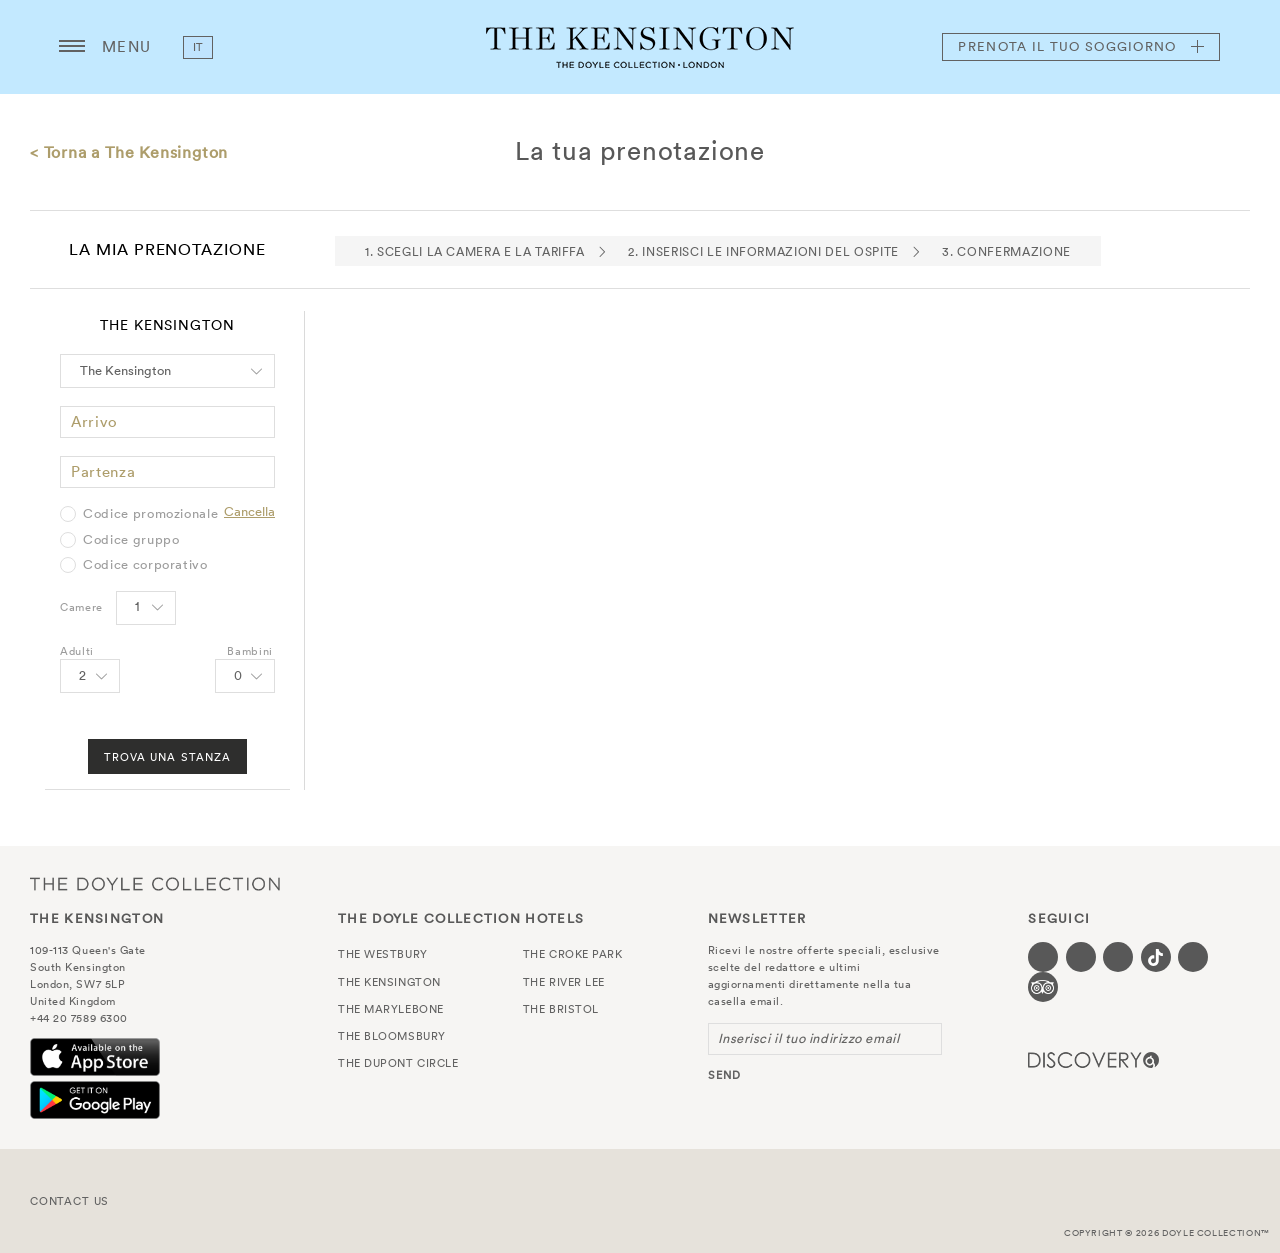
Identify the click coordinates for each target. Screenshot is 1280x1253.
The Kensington (640, 47)
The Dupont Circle (398, 1063)
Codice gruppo (131, 540)
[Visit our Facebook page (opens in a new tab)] (1043, 957)
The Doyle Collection (155, 883)
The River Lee (564, 982)
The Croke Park (573, 954)
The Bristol (561, 1009)
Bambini (250, 651)
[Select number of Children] (245, 676)
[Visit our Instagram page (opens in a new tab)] (1118, 957)
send (724, 1075)
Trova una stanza (168, 757)
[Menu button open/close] (72, 47)
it (198, 47)
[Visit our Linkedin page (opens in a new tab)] (1193, 957)
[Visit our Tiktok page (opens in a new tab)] (1156, 957)
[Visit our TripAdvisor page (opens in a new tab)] (1043, 987)
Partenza (103, 471)
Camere (81, 607)
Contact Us (69, 1201)
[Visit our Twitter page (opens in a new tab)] (1081, 957)
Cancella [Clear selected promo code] (249, 511)
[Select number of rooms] (146, 608)
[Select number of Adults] (90, 676)
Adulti (77, 651)
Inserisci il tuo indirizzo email (809, 1038)
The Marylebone (391, 1009)
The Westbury (383, 954)
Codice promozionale (150, 514)
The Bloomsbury (392, 1036)
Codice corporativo (145, 565)
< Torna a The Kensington (129, 152)
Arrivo (94, 421)
